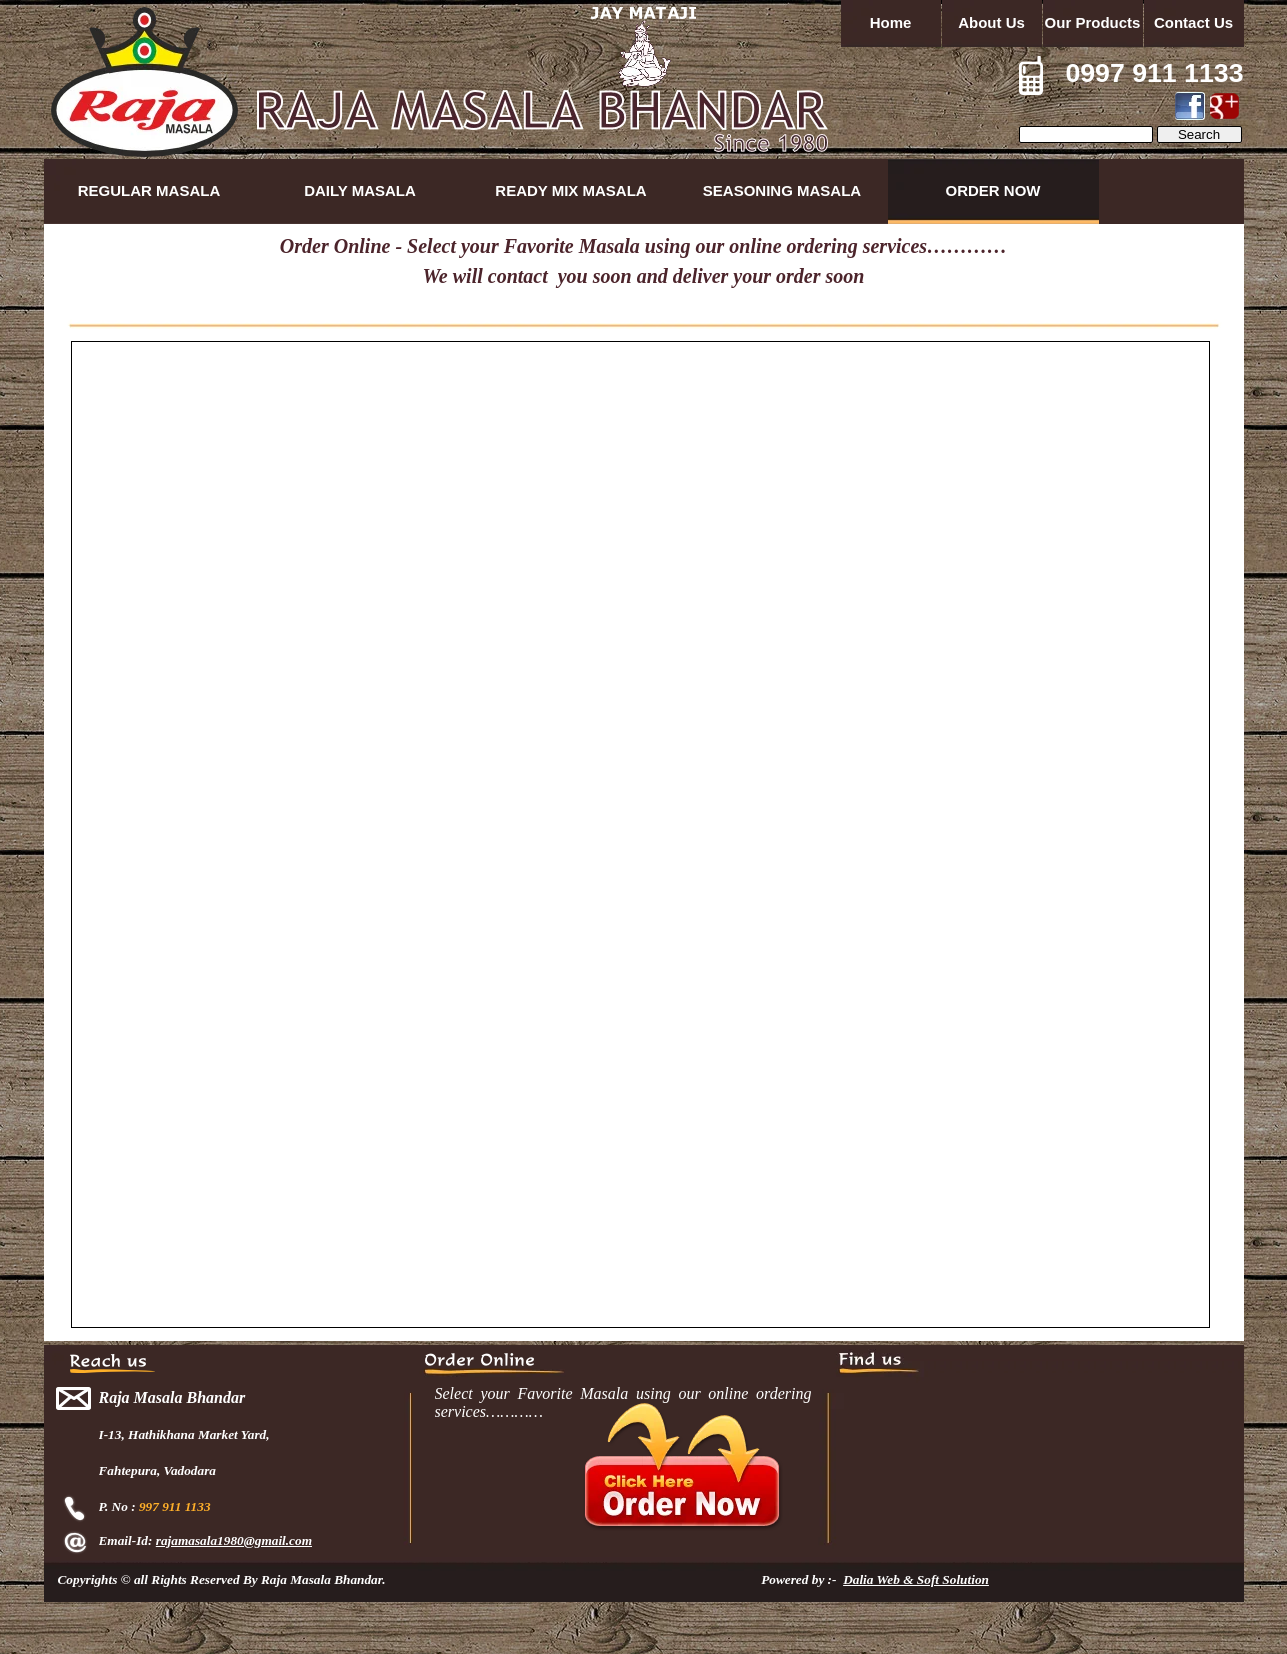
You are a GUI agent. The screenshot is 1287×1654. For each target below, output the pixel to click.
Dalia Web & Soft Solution (916, 1579)
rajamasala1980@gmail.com (234, 1540)
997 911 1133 (175, 1506)
